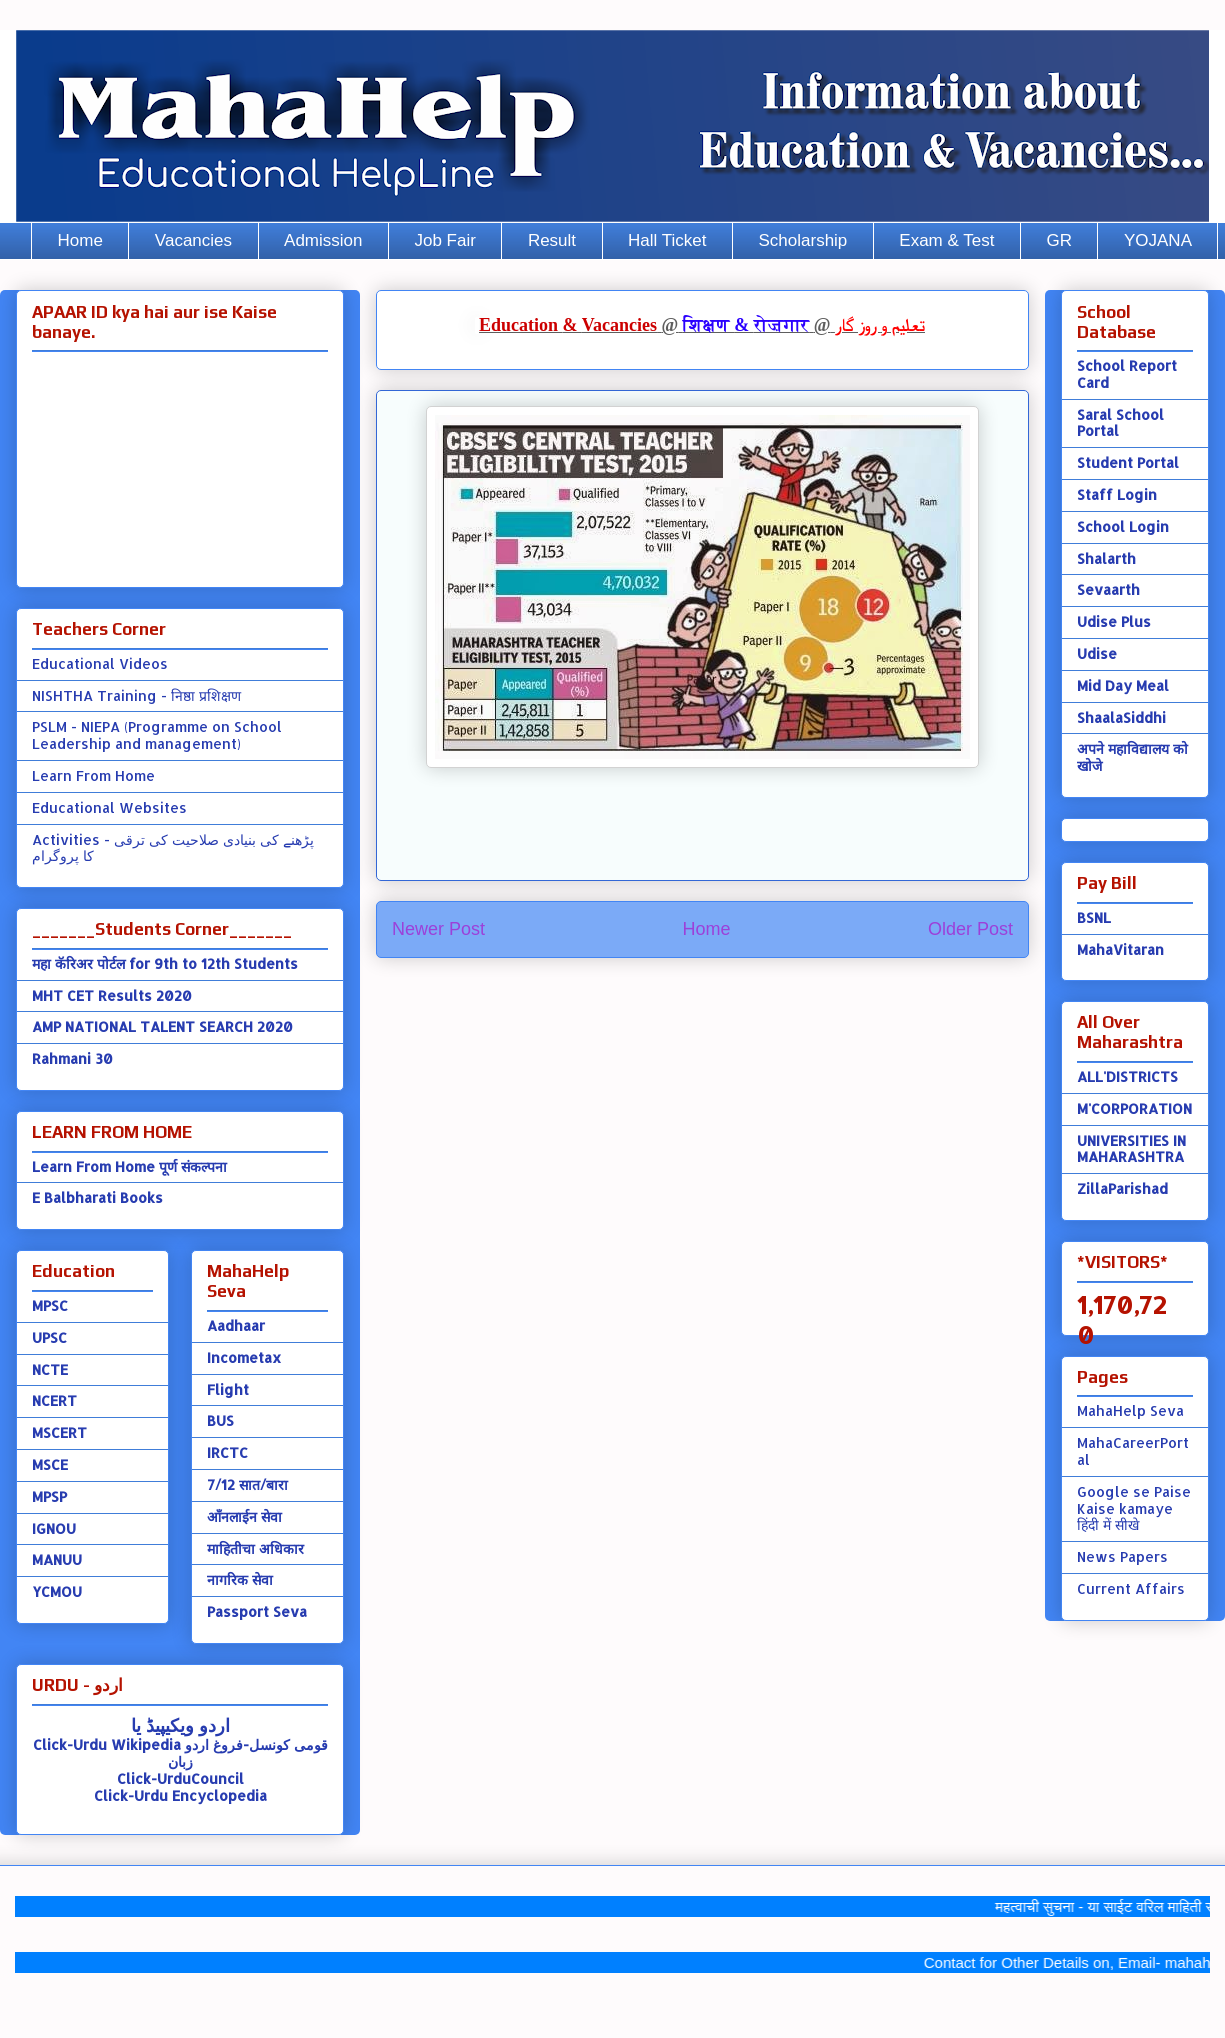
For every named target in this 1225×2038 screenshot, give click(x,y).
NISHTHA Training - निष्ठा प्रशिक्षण (136, 695)
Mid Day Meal (1123, 685)
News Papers (1122, 1556)
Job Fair (444, 240)
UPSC (49, 1337)
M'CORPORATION (1134, 1108)
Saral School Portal (1120, 423)
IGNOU (54, 1528)
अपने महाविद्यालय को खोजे (1132, 757)
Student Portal (1128, 462)
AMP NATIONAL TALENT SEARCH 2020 (162, 1026)
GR (1059, 240)
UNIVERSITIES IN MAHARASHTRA (1131, 1149)
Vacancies (193, 240)
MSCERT (59, 1432)
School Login (1123, 526)
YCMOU (57, 1591)
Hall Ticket (667, 240)
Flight (228, 1389)
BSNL (1094, 917)
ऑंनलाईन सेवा (244, 1516)
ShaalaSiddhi (1121, 717)
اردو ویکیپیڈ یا (180, 1724)
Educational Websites (109, 807)
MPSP (49, 1496)
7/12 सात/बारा (247, 1484)
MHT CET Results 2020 (112, 995)
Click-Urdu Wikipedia (107, 1744)
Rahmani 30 (72, 1058)
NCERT (54, 1400)
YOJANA (1158, 240)
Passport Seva (257, 1611)
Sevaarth (1108, 589)
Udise (1097, 653)
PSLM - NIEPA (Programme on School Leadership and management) (157, 735)
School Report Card (1127, 374)
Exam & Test (946, 240)
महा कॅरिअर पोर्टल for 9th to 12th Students (165, 963)
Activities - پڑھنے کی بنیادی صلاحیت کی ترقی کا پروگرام (173, 848)
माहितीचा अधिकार (255, 1548)
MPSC (50, 1305)
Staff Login (1117, 494)
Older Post (970, 929)
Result (552, 240)
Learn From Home (93, 775)
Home (80, 240)
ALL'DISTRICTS (1127, 1076)
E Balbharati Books (97, 1197)
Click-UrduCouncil (180, 1778)
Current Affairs (1131, 1588)
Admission (323, 240)
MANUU (57, 1559)
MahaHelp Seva (1130, 1410)
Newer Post (438, 929)
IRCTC (227, 1452)
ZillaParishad (1122, 1188)
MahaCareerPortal (1133, 1451)
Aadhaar (236, 1325)
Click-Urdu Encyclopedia (180, 1795)
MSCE (50, 1464)
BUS (220, 1420)
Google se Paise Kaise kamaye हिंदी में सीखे (1134, 1508)
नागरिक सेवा (240, 1579)
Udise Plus (1114, 621)
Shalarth (1106, 558)
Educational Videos (100, 663)
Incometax (244, 1357)
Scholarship (803, 240)
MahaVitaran (1120, 949)
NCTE (50, 1369)
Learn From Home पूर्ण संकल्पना (129, 1166)
